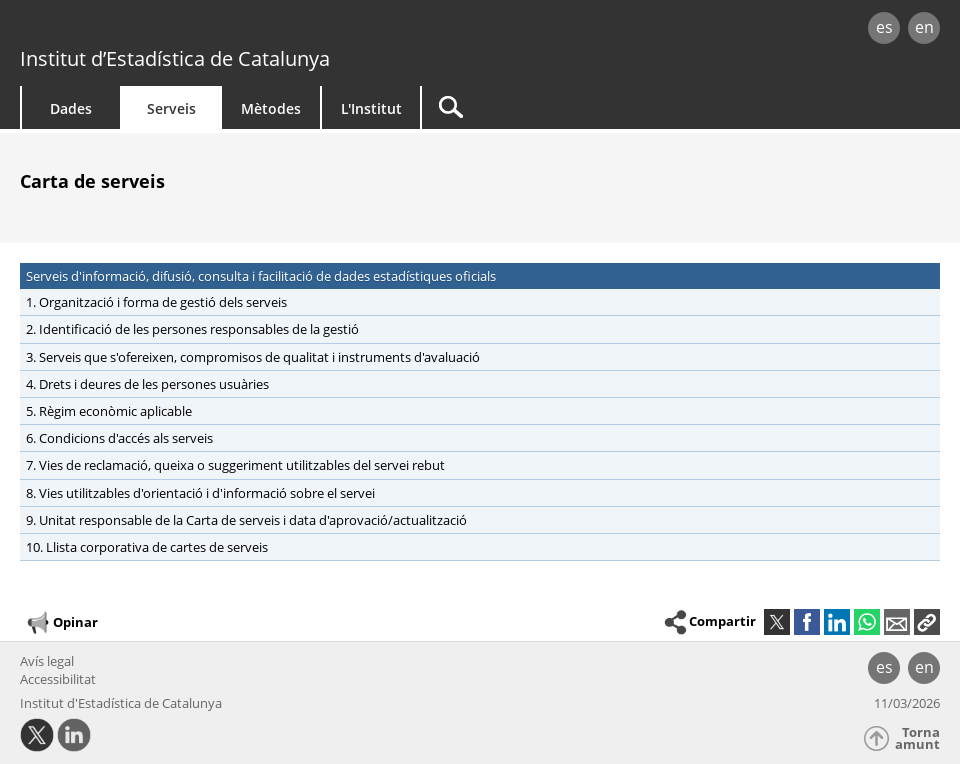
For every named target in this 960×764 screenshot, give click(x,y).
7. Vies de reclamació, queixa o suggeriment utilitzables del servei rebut (235, 465)
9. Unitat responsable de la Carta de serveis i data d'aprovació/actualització (246, 520)
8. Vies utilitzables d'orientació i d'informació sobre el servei (200, 493)
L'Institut (371, 108)
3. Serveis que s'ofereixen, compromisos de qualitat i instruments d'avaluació (253, 357)
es (884, 27)
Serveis (171, 108)
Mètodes (271, 108)
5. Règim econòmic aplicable (109, 411)
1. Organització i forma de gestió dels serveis (156, 302)
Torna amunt (917, 738)
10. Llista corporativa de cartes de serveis (147, 547)
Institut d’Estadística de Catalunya (175, 58)
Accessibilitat (58, 679)
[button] (927, 622)
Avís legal (47, 661)
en (924, 27)
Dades (71, 108)
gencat (204, 29)
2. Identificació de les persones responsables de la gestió (192, 329)
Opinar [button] (61, 623)
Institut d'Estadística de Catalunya (121, 703)
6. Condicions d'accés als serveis (119, 438)
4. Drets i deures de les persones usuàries (147, 384)
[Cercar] (592, 107)
